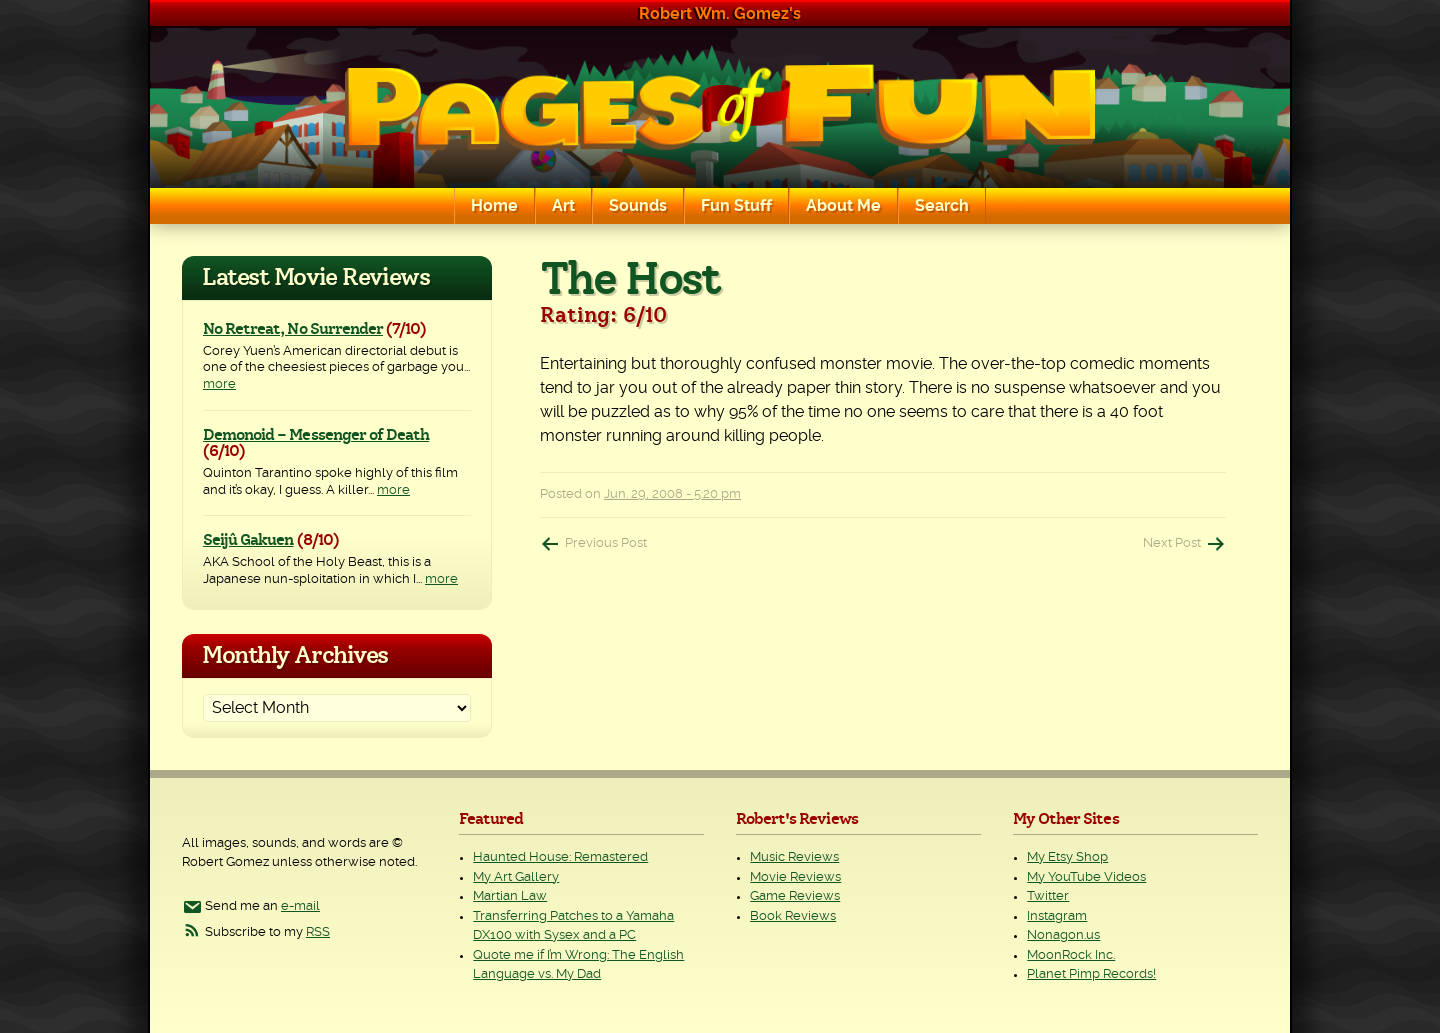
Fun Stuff (736, 206)
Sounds (638, 206)
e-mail (300, 906)
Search (942, 206)
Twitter (1048, 896)
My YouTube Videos (1086, 877)
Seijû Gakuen (248, 540)
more (219, 384)
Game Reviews (795, 896)
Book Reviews (793, 916)
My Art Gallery (516, 877)
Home (494, 206)
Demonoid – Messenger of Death (316, 435)
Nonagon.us (1063, 935)
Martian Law (510, 896)
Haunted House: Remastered (560, 857)
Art (563, 206)
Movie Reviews (795, 877)
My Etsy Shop (1067, 857)
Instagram (1057, 916)
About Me (843, 206)
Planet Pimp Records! (1091, 974)
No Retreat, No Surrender (293, 329)
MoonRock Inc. (1071, 955)
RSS (318, 932)
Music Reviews (794, 857)
